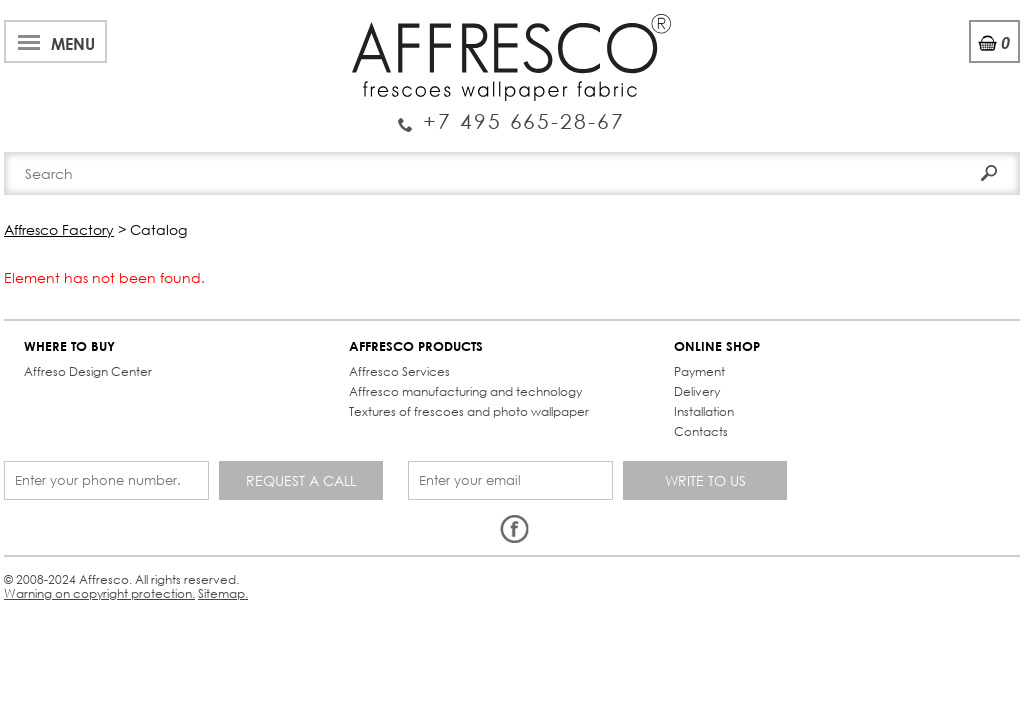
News (342, 23)
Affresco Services (238, 355)
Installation (417, 395)
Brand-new (295, 152)
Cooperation (512, 23)
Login (860, 69)
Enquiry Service (134, 84)
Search (967, 107)
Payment (412, 355)
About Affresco (70, 23)
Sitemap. (509, 505)
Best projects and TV (226, 23)
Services (411, 23)
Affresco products (518, 152)
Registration (943, 69)
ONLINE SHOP (430, 330)
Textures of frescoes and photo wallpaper (258, 422)
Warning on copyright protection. (374, 505)
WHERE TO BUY (75, 330)
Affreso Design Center (94, 355)
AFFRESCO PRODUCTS (255, 330)
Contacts (734, 152)
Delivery (410, 375)
